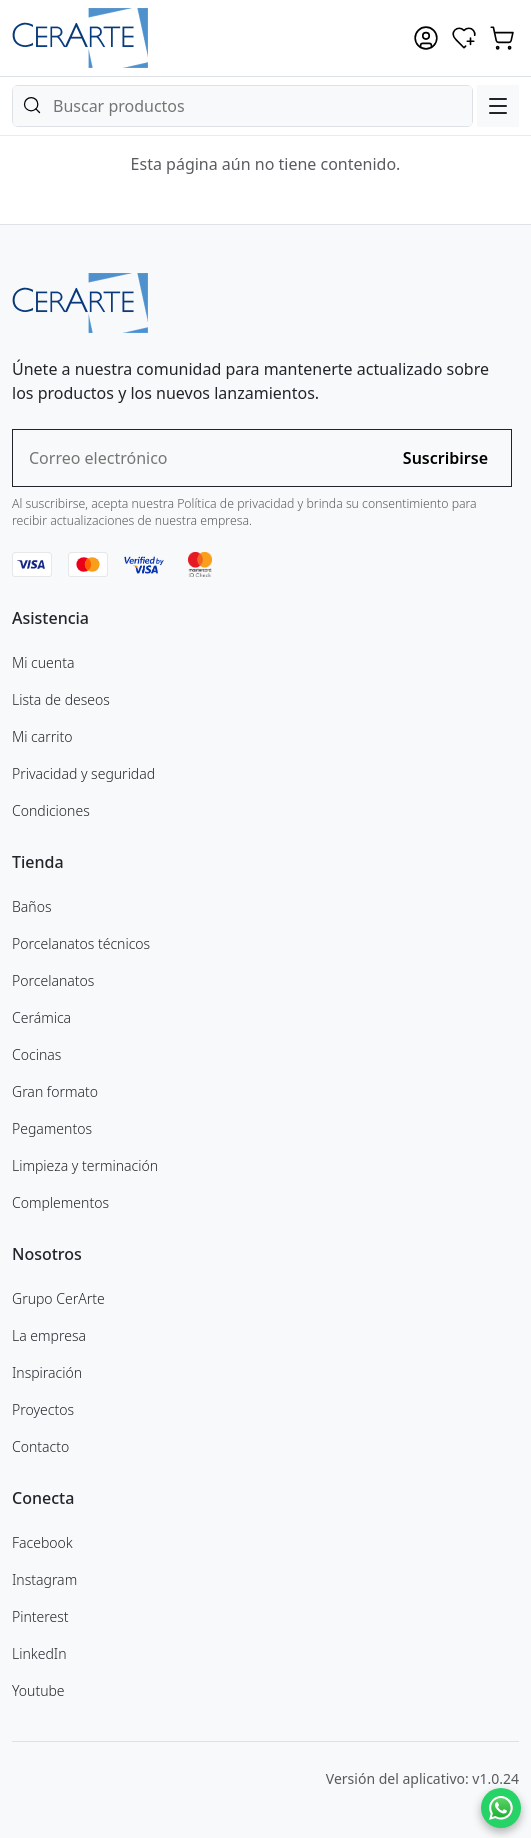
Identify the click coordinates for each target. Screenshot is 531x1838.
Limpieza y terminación (85, 1165)
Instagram (44, 1579)
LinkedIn (39, 1653)
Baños (31, 906)
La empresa (49, 1335)
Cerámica (41, 1017)
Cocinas (36, 1054)
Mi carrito (42, 736)
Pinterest (40, 1616)
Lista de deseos (61, 699)
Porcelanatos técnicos (81, 943)
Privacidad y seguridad (83, 773)
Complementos (60, 1202)
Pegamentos (52, 1128)
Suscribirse (445, 458)
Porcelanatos (53, 980)
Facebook (42, 1542)
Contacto (40, 1446)
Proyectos (43, 1409)
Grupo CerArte (58, 1298)
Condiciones (51, 810)
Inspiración (47, 1372)
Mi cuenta (43, 662)
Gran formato (55, 1091)
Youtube (38, 1690)
